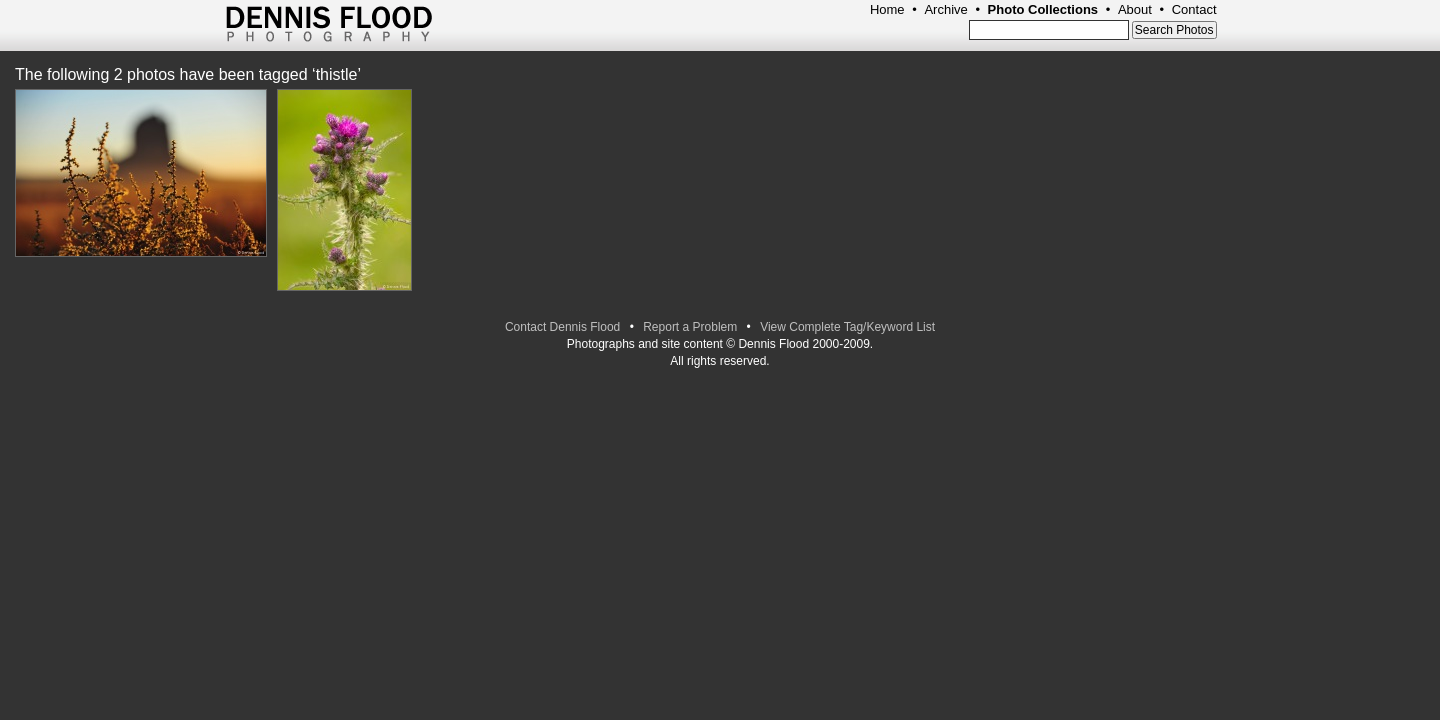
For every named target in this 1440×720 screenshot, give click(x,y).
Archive (945, 9)
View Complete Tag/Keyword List (847, 327)
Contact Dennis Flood (562, 327)
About (1135, 9)
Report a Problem (690, 327)
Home (887, 9)
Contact (1194, 9)
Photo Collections (1043, 9)
